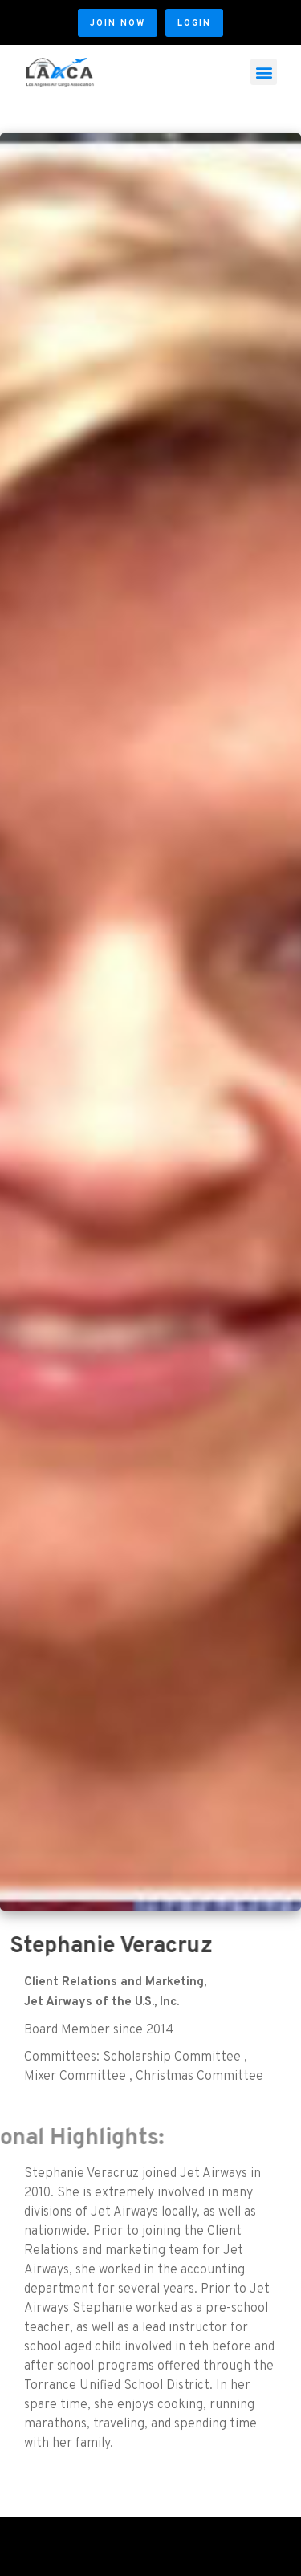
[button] (117, 23)
